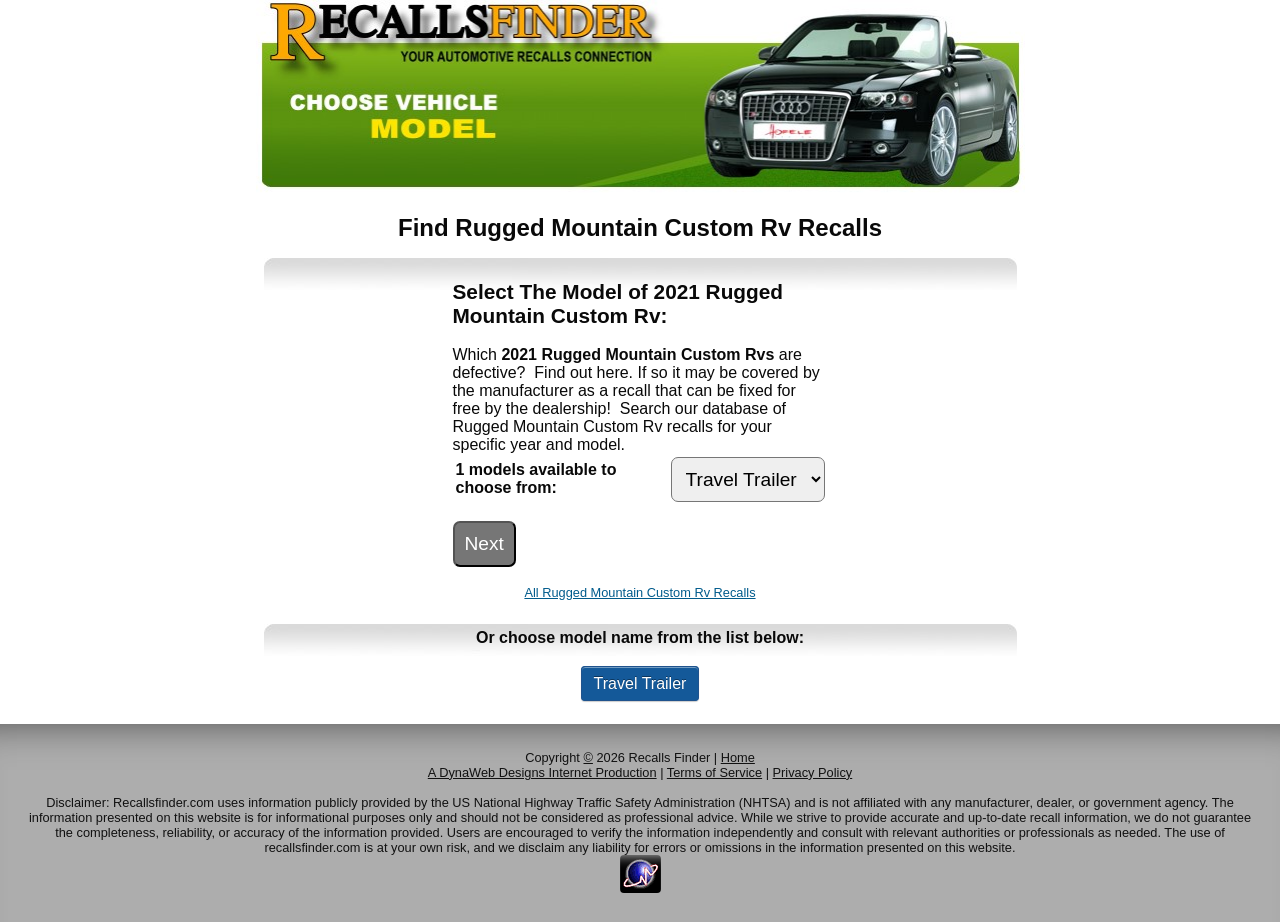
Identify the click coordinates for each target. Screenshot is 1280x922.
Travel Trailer (640, 683)
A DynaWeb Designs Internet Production (542, 772)
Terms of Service (714, 772)
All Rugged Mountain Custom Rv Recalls (639, 592)
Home (738, 757)
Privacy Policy (813, 772)
